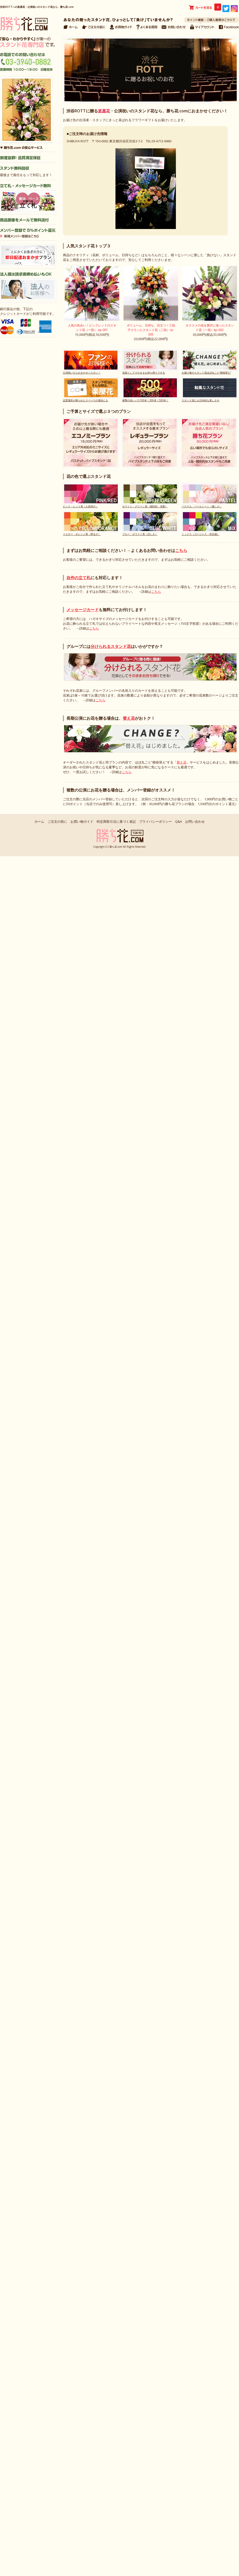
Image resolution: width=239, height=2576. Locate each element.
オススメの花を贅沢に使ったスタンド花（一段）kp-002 (210, 327)
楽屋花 (104, 111)
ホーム (39, 821)
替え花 (129, 718)
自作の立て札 (78, 577)
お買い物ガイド (81, 821)
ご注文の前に (57, 821)
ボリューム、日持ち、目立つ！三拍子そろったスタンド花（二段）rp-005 (151, 330)
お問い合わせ (195, 821)
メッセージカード (82, 609)
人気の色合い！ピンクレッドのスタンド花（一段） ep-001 (92, 327)
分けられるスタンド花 (111, 646)
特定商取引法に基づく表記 (116, 821)
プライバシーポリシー (155, 821)
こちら (181, 550)
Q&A (178, 821)
